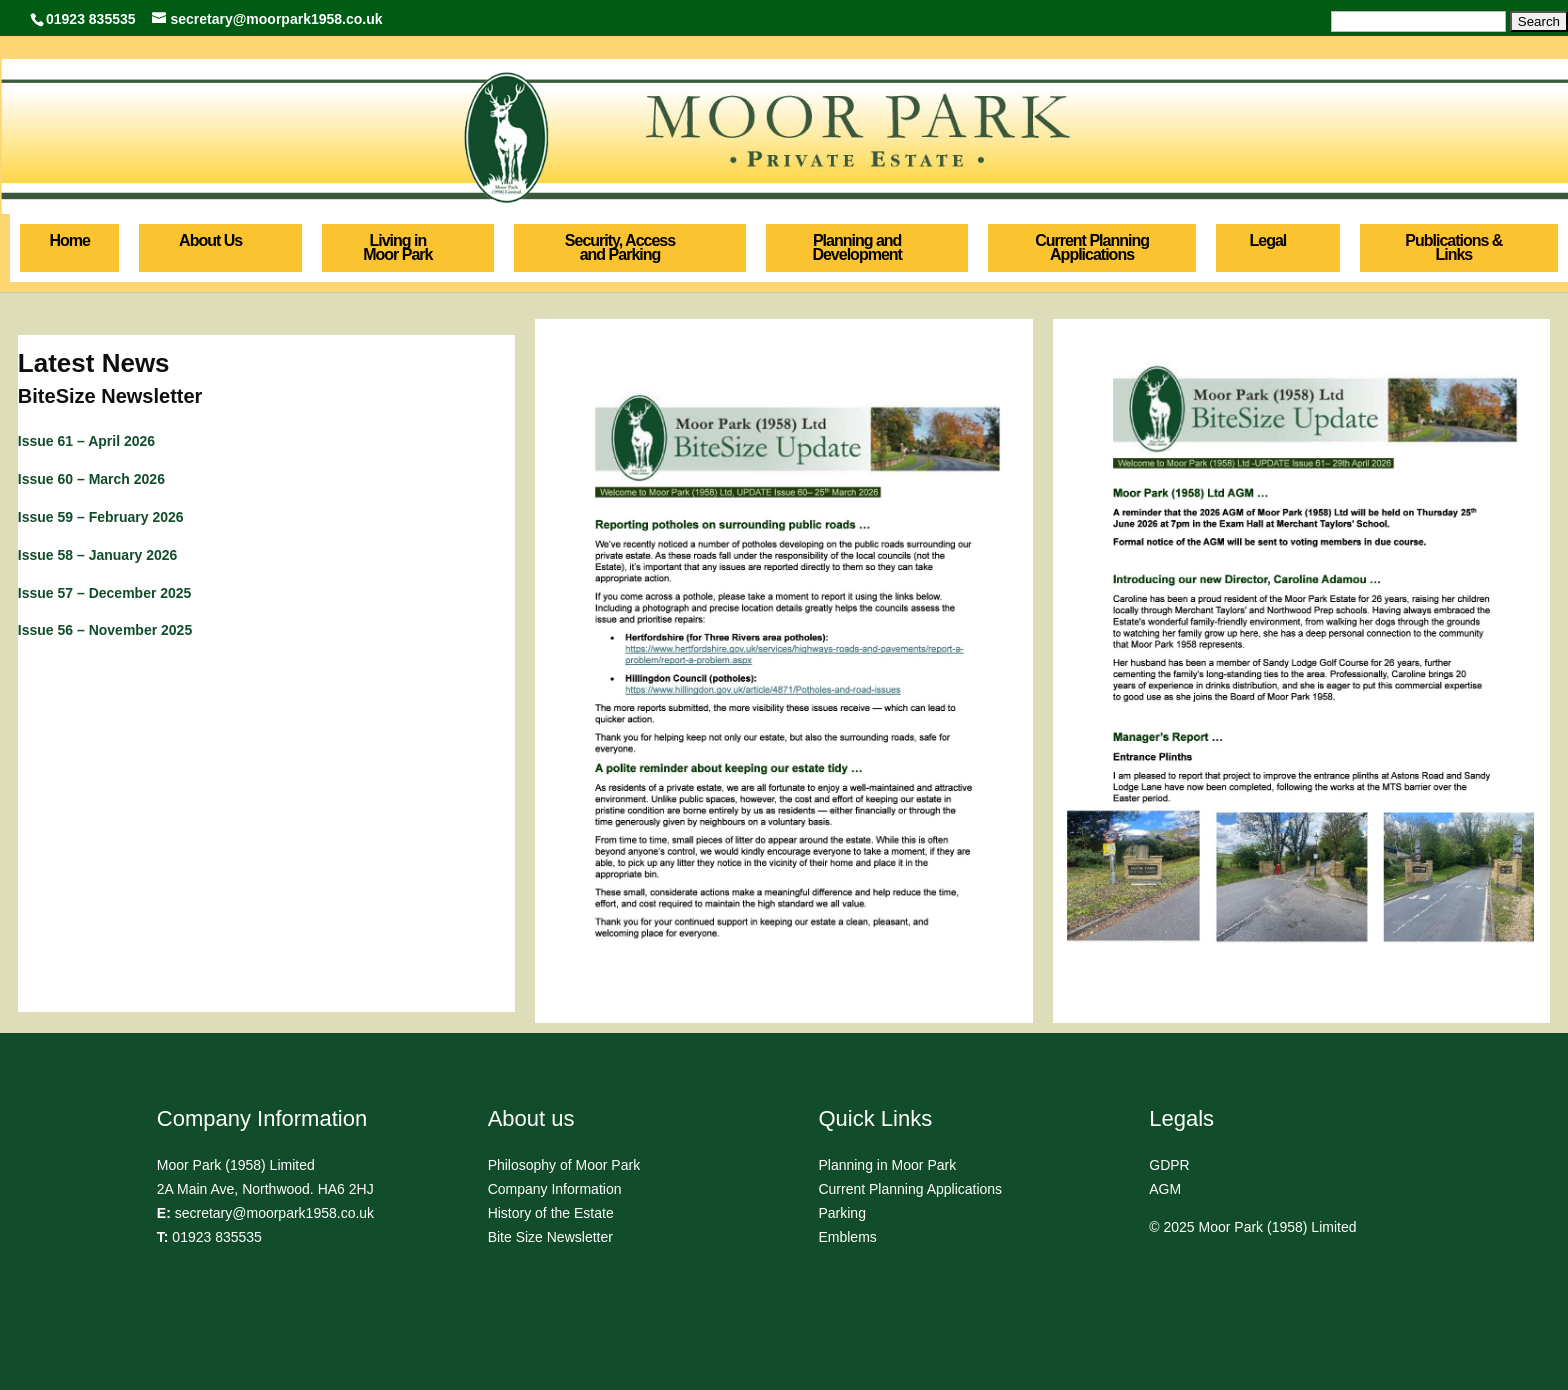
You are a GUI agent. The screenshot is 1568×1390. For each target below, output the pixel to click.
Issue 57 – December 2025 (105, 593)
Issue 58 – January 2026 (98, 555)
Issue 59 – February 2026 (101, 517)
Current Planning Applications (1092, 248)
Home (69, 241)
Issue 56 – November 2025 (105, 630)
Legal (1268, 241)
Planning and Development (856, 248)
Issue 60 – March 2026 (91, 479)
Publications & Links (1453, 248)
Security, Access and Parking (620, 248)
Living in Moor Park (397, 248)
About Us (210, 241)
